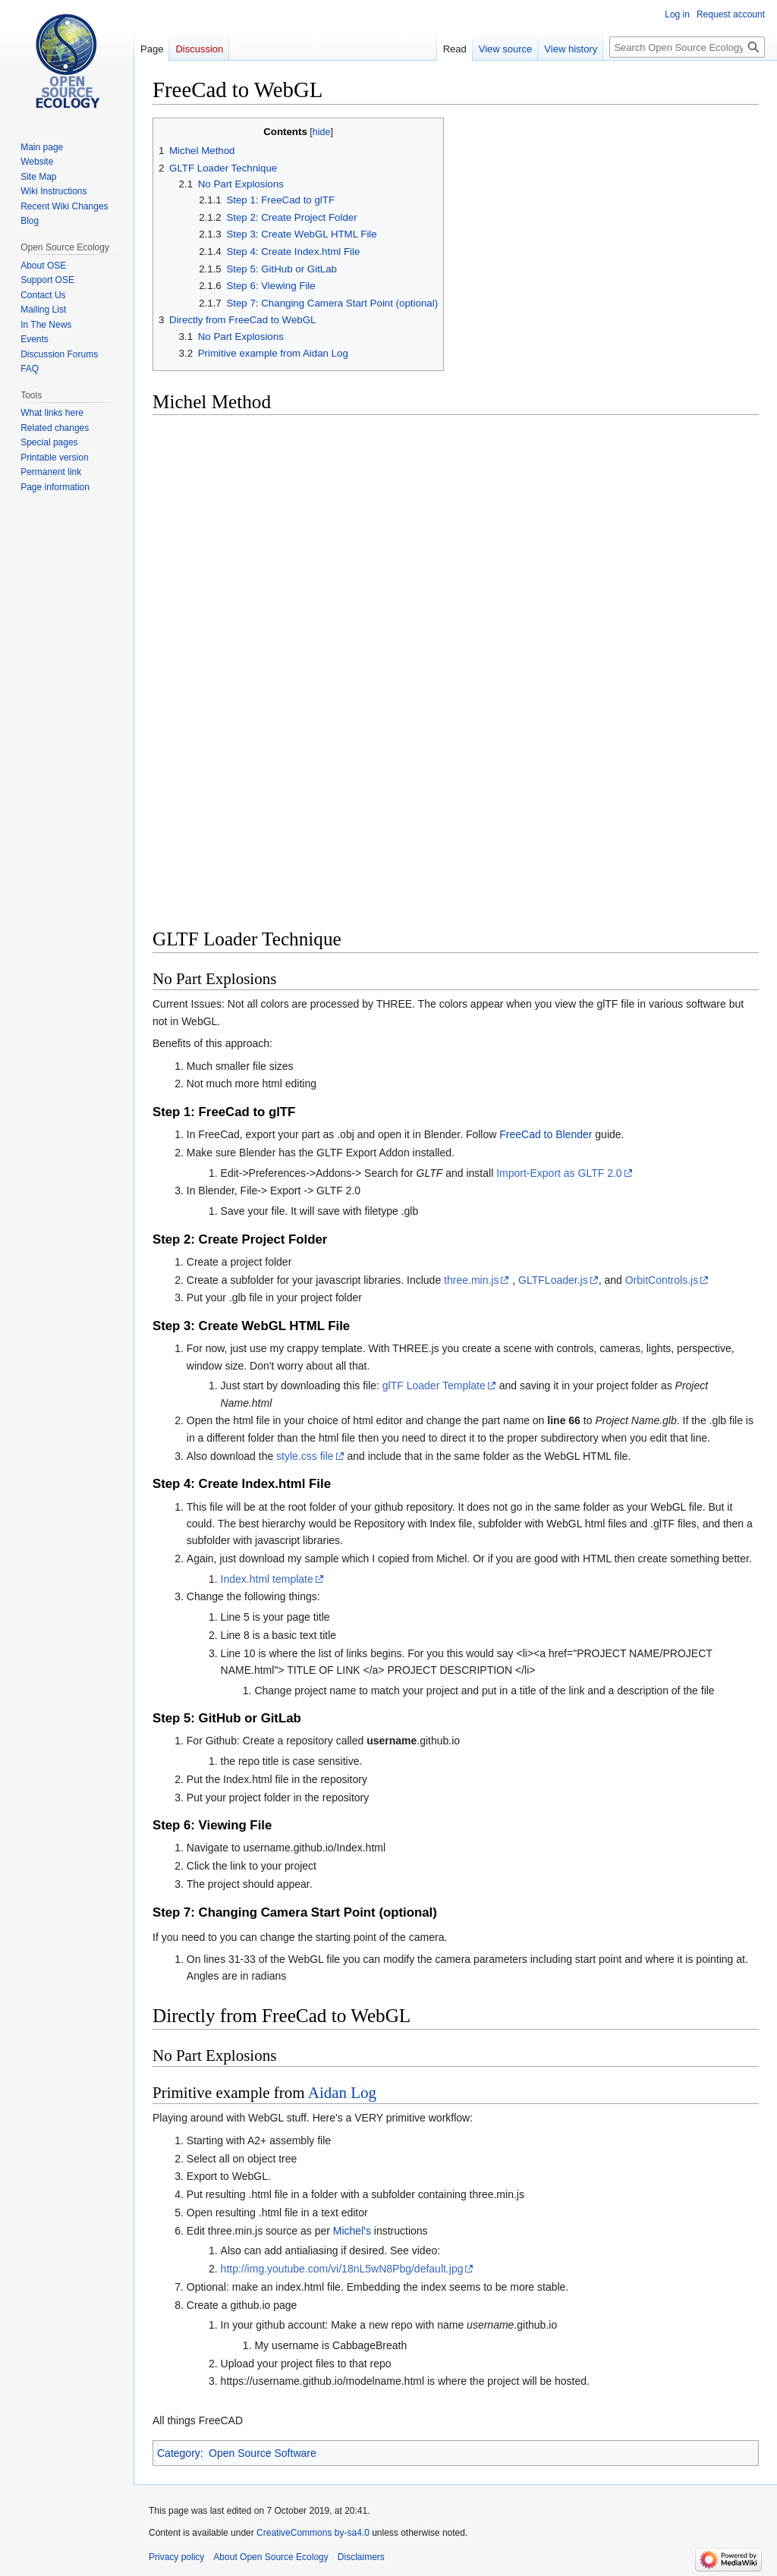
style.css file (304, 1456)
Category (178, 2453)
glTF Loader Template (434, 1385)
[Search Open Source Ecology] (687, 47)
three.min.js (471, 1280)
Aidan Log (342, 2093)
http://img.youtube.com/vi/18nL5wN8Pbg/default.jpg (342, 2269)
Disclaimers (361, 2557)
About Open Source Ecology (270, 2557)
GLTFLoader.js (553, 1280)
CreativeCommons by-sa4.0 (313, 2532)
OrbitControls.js (661, 1280)
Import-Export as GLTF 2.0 (558, 1173)
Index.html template (267, 1579)
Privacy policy (176, 2557)
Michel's (352, 2231)
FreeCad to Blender (545, 1134)
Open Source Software (262, 2453)
